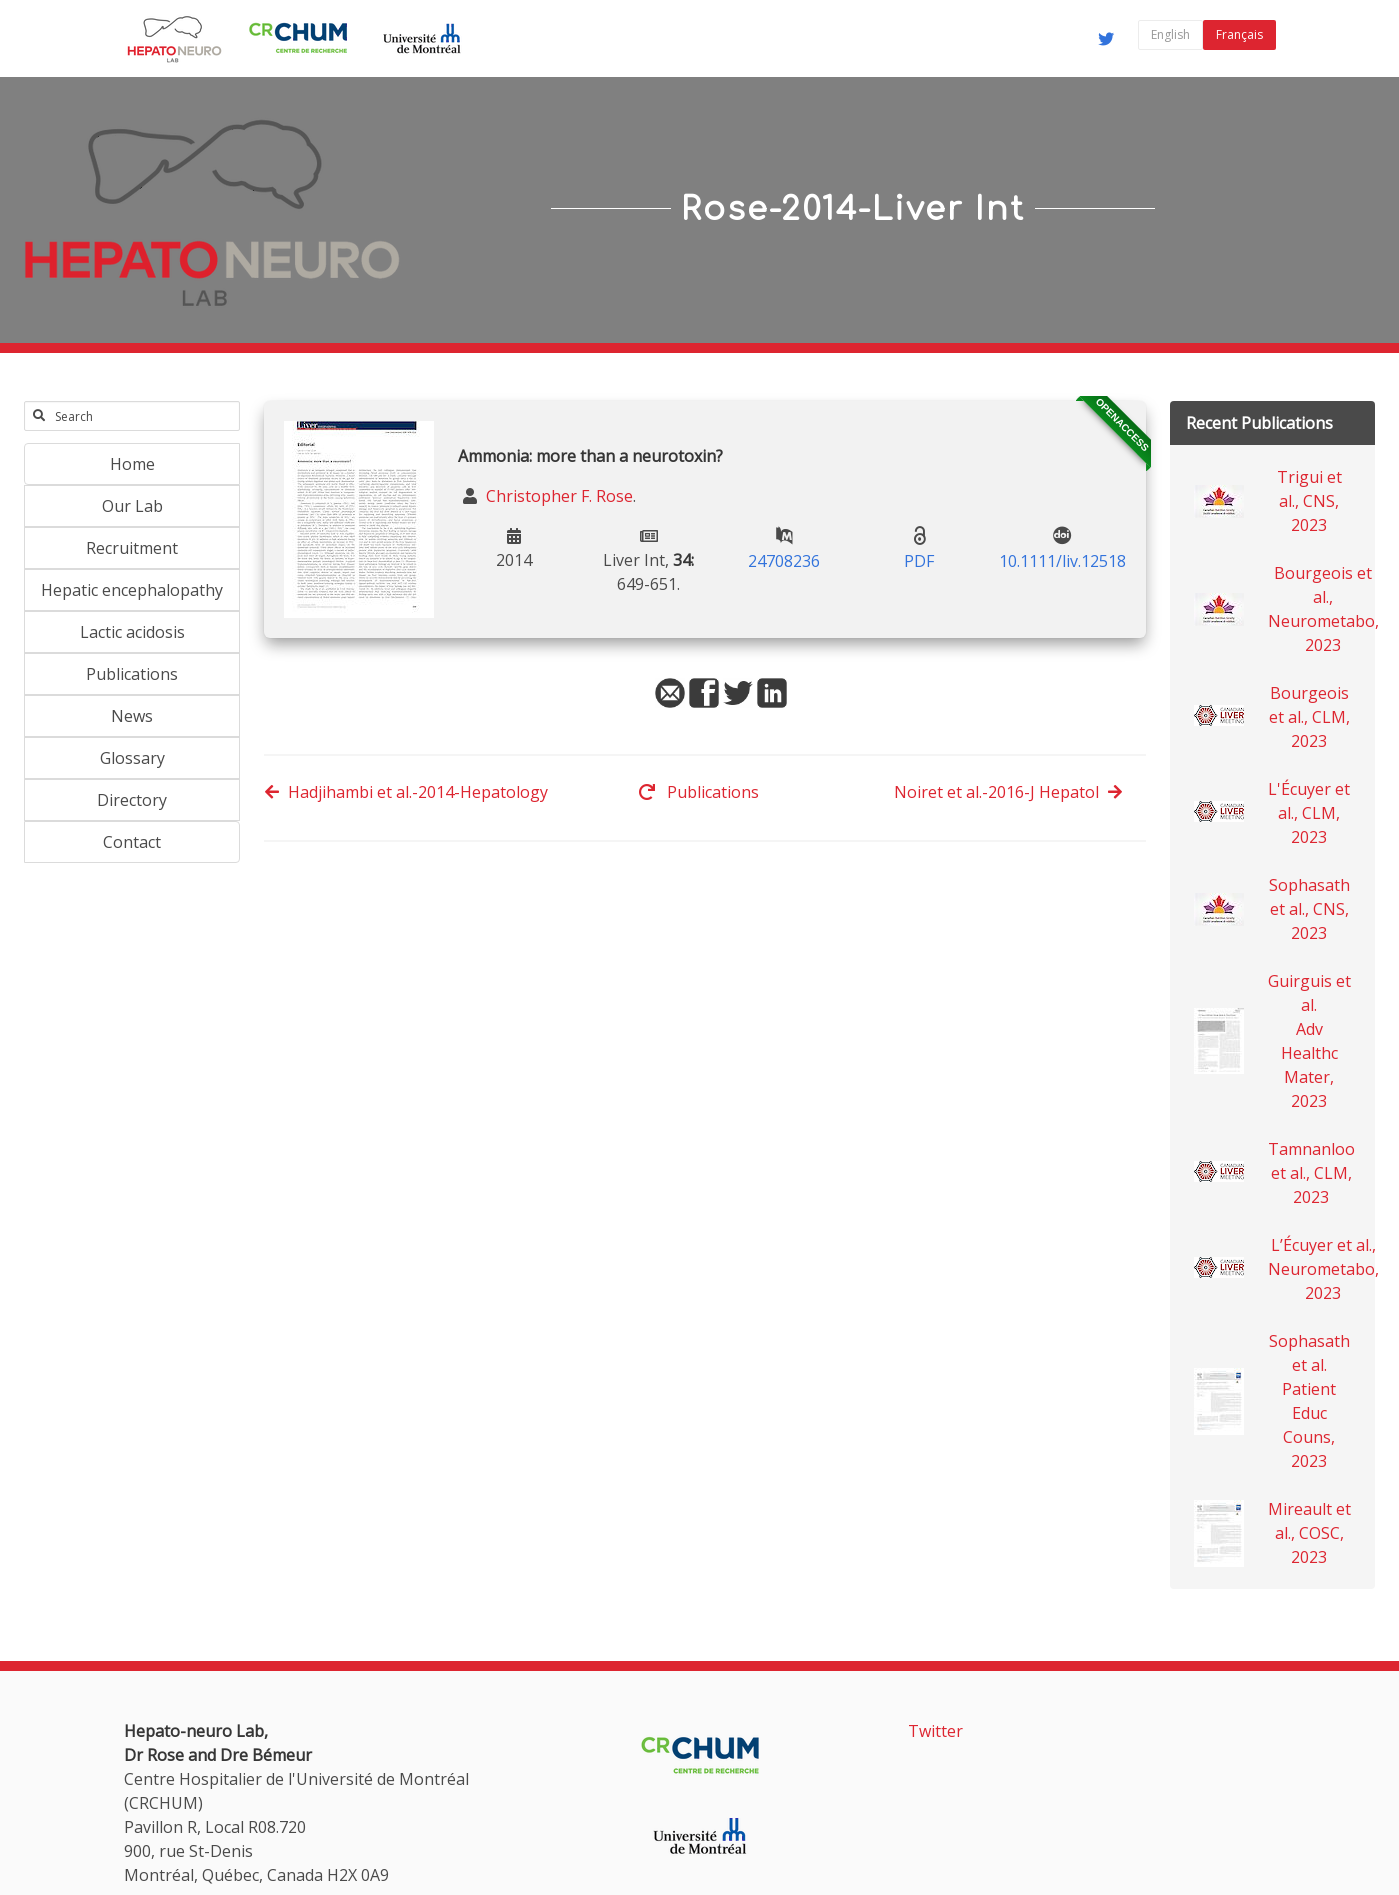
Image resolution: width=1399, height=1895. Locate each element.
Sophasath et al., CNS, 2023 (1309, 909)
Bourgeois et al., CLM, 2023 (1309, 717)
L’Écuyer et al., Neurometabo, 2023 (1323, 1269)
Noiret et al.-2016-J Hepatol (1008, 792)
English (1170, 34)
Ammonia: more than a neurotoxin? (590, 456)
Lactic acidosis (132, 632)
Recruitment (132, 548)
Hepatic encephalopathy (132, 590)
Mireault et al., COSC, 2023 (1309, 1533)
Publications (132, 674)
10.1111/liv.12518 (1062, 561)
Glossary (132, 758)
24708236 (784, 561)
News (132, 716)
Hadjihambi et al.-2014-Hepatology (406, 792)
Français (1239, 34)
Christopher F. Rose (557, 496)
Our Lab (132, 506)
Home (132, 464)
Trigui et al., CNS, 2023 (1309, 501)
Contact (132, 842)
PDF (919, 561)
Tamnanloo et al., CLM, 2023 (1311, 1173)
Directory (132, 800)
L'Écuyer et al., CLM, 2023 (1309, 813)
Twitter (935, 1731)
